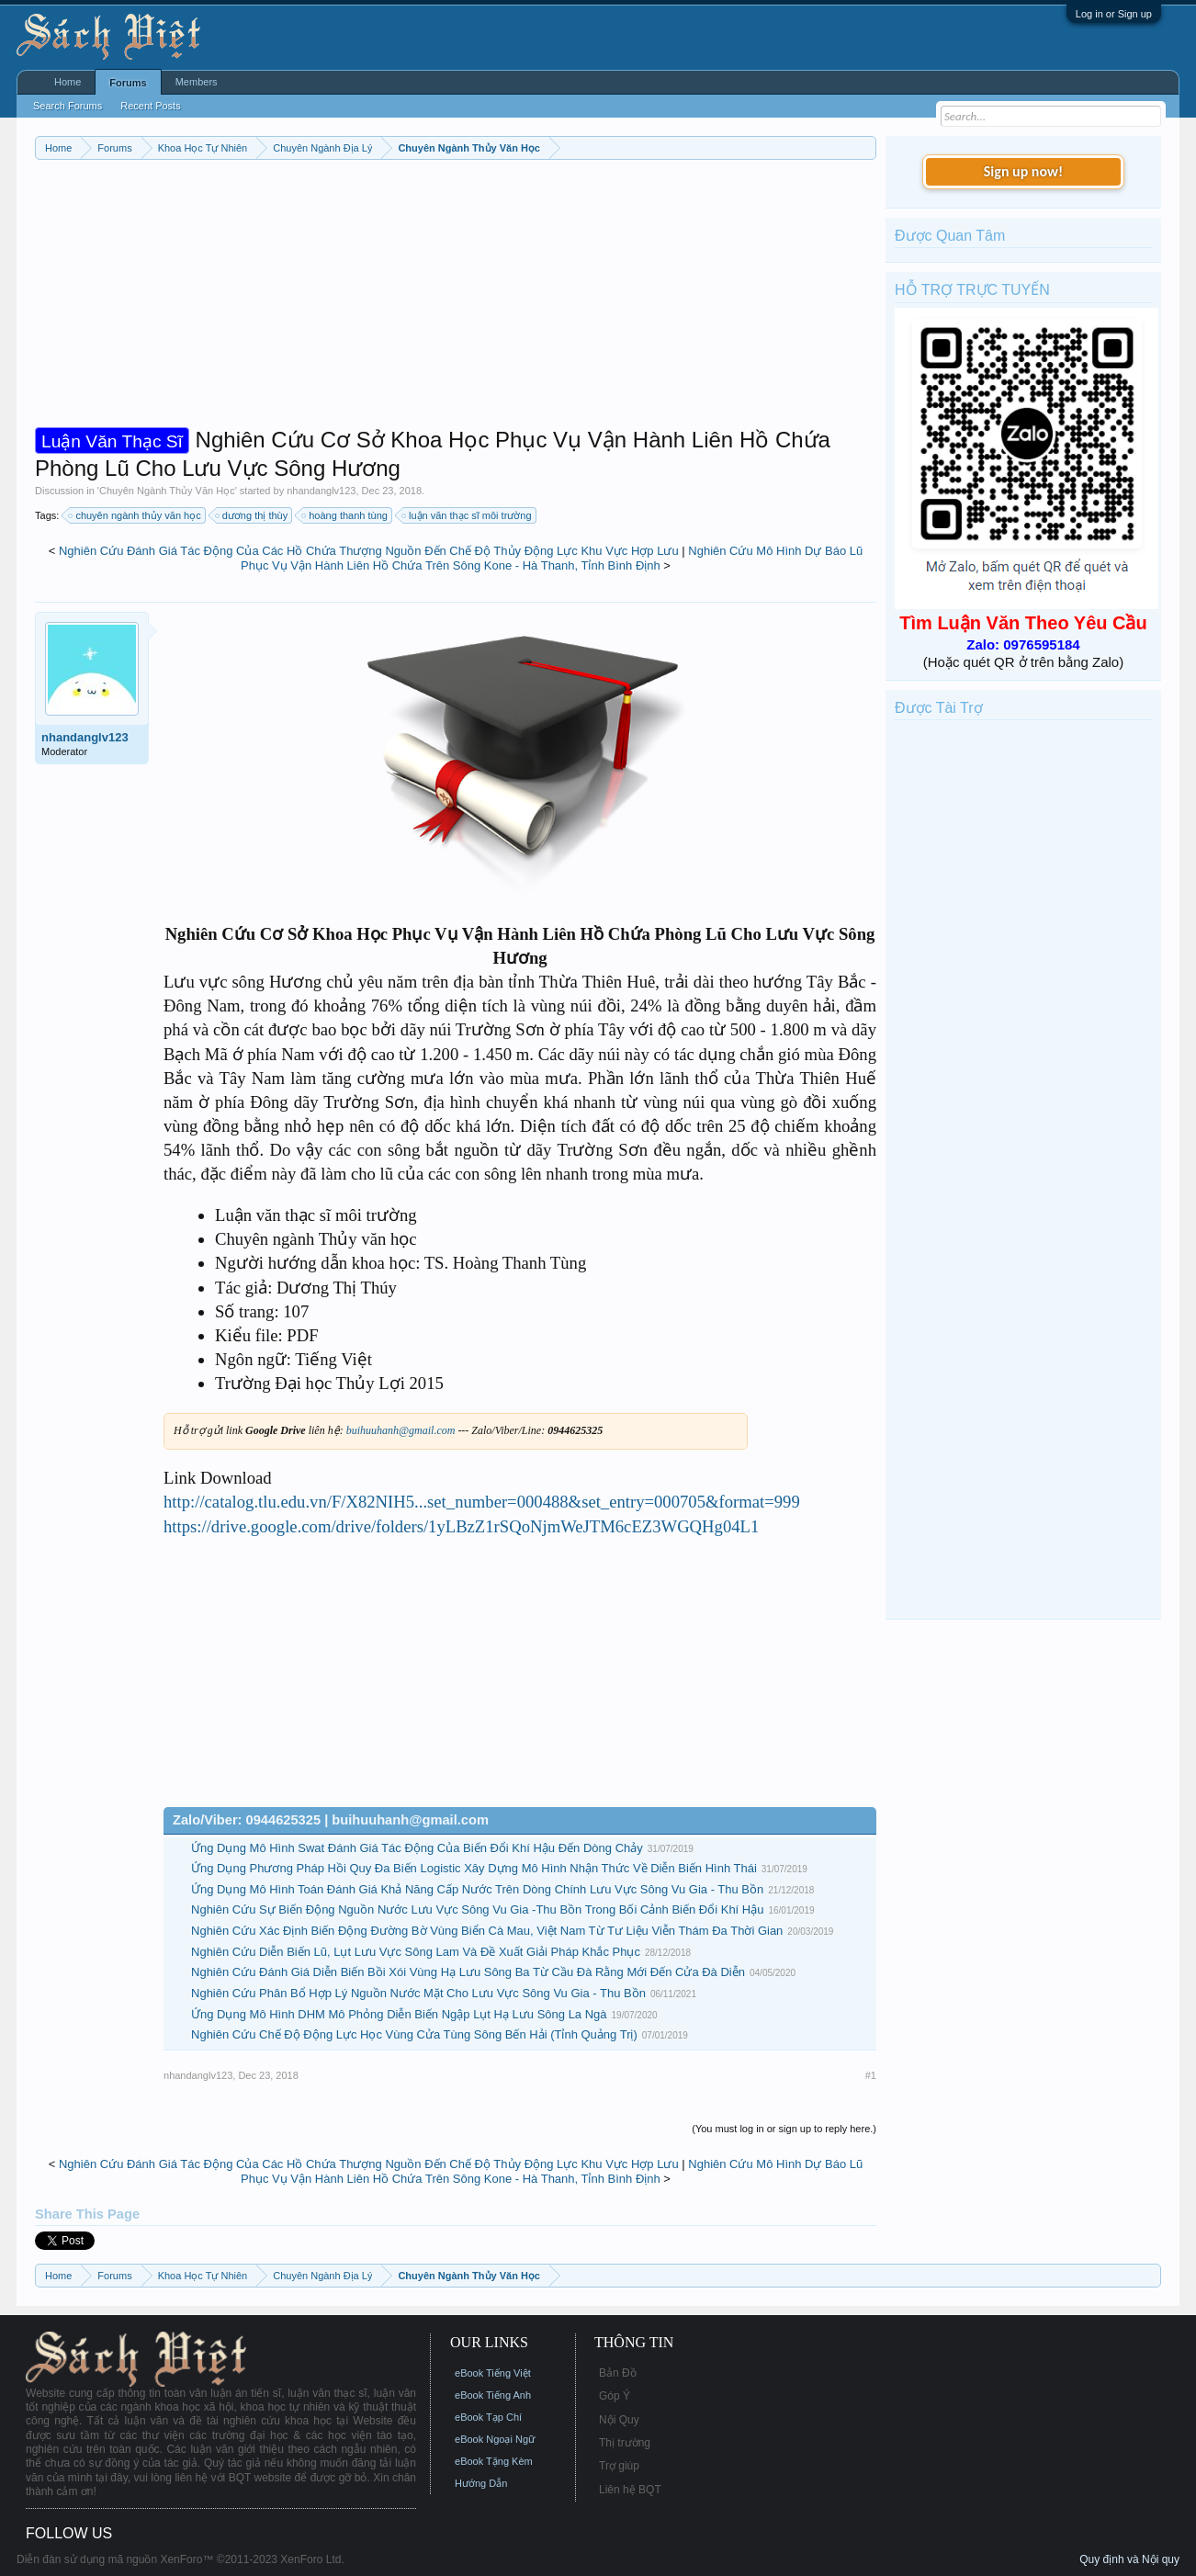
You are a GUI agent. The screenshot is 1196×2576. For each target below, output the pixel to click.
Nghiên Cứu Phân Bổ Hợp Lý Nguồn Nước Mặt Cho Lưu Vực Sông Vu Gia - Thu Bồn (418, 1993)
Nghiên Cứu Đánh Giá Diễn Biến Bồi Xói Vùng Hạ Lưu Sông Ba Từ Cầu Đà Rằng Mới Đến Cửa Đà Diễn (468, 1972)
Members (196, 81)
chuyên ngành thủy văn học (135, 515)
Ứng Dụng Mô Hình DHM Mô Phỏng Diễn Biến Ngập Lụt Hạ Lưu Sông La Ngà (399, 2014)
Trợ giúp (619, 2465)
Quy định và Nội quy (1129, 2559)
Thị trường (624, 2442)
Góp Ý (614, 2396)
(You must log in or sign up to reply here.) (784, 2128)
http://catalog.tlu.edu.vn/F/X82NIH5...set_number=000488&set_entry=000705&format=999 (482, 1501)
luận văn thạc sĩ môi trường (467, 515)
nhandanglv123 (321, 490)
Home (67, 81)
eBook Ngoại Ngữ (495, 2439)
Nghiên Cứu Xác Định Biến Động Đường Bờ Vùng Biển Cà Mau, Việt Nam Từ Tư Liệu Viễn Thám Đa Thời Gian (487, 1931)
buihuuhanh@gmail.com (401, 1430)
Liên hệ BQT (630, 2489)
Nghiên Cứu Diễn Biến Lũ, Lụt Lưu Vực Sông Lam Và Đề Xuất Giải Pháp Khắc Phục (415, 1952)
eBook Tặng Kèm (494, 2461)
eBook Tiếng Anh (493, 2395)
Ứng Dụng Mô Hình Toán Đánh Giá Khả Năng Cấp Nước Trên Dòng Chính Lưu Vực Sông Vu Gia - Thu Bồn (477, 1889)
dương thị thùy (252, 515)
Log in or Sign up (1114, 13)
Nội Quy (619, 2419)
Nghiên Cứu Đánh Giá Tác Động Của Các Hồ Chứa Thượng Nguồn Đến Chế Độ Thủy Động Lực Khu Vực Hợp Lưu (369, 551)
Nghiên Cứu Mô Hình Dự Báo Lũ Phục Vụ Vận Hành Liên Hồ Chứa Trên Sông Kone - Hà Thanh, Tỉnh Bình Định (552, 558)
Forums (127, 82)
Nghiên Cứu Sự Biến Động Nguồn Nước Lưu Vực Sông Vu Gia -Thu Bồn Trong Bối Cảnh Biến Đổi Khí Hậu (477, 1909)
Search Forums (67, 105)
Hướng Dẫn (481, 2483)
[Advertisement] (455, 297)
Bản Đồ (618, 2373)
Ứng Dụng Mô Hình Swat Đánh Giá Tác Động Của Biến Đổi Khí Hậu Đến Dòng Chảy (417, 1848)
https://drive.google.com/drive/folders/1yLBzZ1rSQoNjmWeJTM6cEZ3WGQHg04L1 (461, 1526)
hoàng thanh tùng (345, 515)
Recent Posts (150, 105)
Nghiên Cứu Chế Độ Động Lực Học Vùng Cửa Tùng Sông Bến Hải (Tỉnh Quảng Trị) (414, 2034)
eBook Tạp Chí (488, 2417)
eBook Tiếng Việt (493, 2372)
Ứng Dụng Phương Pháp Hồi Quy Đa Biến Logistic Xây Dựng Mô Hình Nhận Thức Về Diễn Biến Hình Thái (474, 1868)
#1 (870, 2075)
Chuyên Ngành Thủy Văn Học (167, 490)
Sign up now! (1023, 171)
